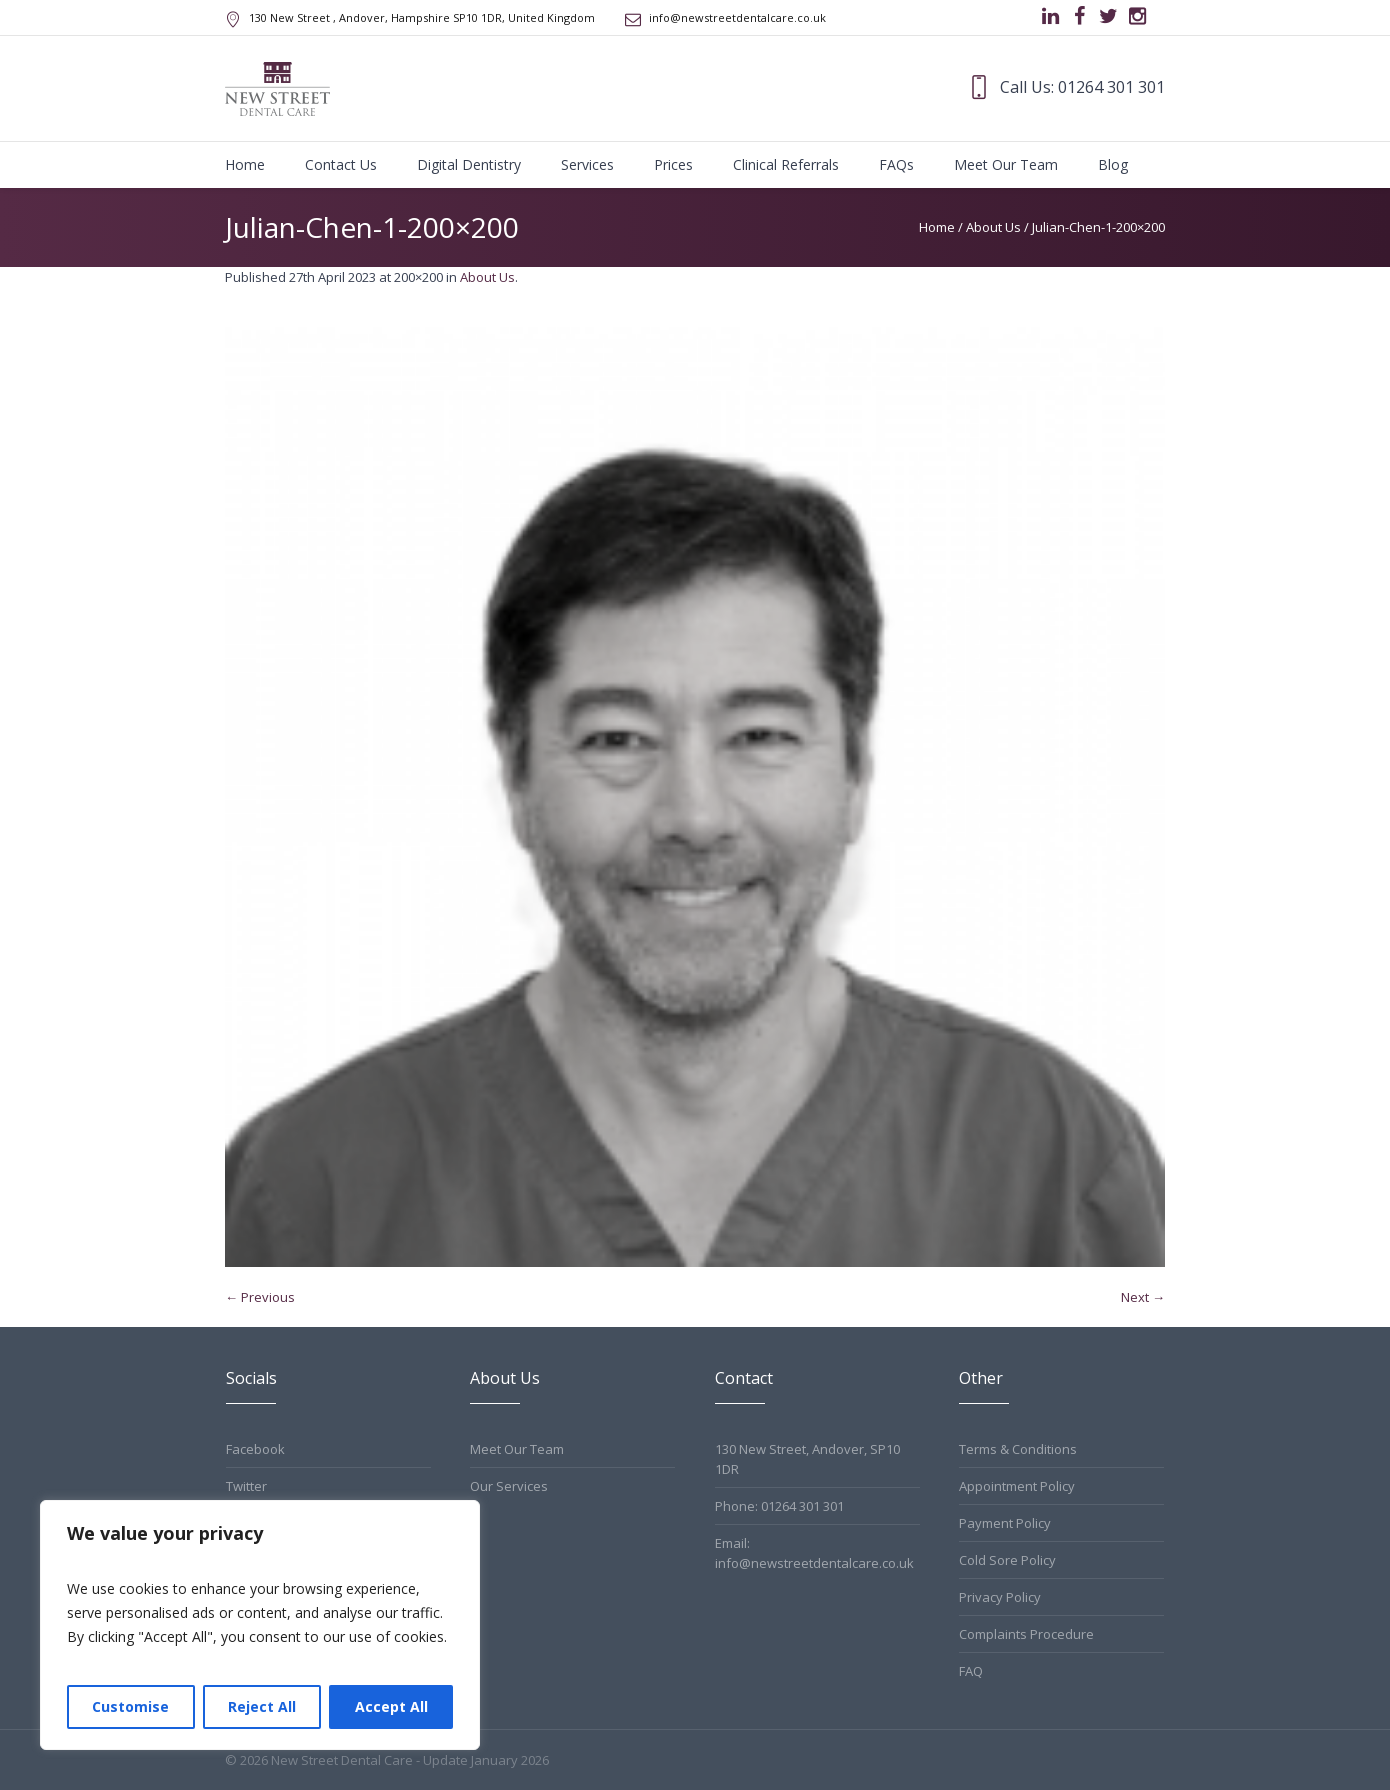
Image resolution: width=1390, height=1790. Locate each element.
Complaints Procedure (1026, 1634)
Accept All (391, 1706)
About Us (993, 227)
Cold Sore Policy (1007, 1560)
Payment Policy (1005, 1523)
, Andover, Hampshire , (422, 17)
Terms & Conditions (1018, 1449)
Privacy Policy (1000, 1597)
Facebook (255, 1449)
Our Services (509, 1486)
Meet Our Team (517, 1449)
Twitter (246, 1486)
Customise (130, 1706)
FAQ (971, 1671)
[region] (260, 1625)
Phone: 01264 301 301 (779, 1506)
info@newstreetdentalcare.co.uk (737, 17)
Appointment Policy (1017, 1486)
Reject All (262, 1706)
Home (937, 227)
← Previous (260, 1297)
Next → (1143, 1297)
